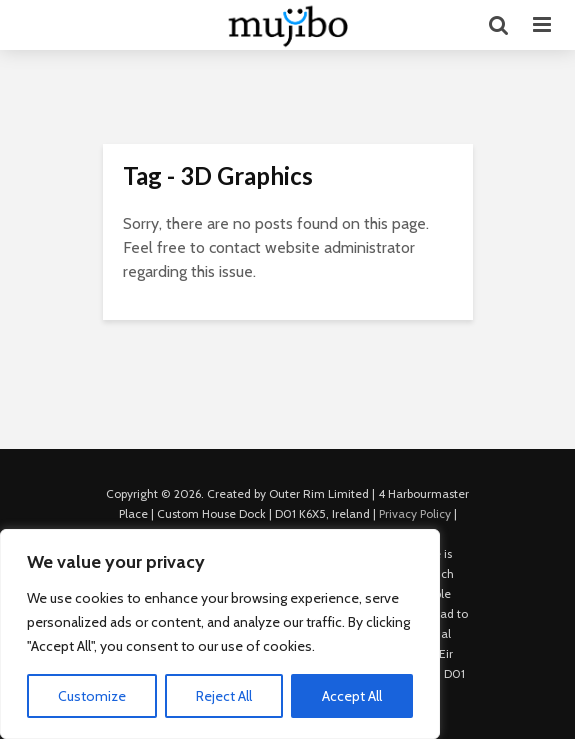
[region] (220, 634)
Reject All (224, 696)
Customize (92, 696)
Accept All (352, 696)
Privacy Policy (415, 513)
